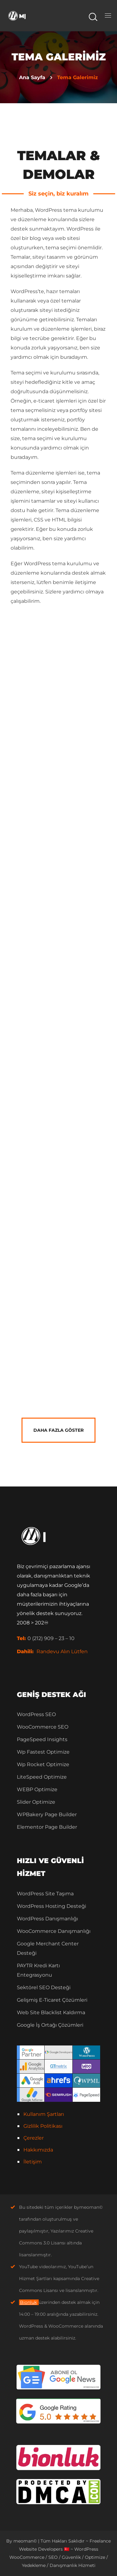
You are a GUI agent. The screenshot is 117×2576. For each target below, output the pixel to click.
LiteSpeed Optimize (42, 1777)
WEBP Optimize (37, 1789)
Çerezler (33, 2138)
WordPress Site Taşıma (45, 1894)
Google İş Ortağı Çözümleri (50, 2025)
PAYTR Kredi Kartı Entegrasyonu (38, 1970)
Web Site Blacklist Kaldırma (51, 2012)
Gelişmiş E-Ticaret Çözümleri (52, 2000)
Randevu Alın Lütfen (62, 1651)
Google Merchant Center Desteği (48, 1948)
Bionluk (28, 2302)
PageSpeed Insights (42, 1739)
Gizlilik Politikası (42, 2126)
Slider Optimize (36, 1802)
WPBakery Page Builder (47, 1814)
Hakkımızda (38, 2150)
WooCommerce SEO (42, 1727)
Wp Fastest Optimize (43, 1752)
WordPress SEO (36, 1714)
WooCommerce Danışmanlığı (53, 1931)
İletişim (32, 2162)
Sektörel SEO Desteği (44, 1987)
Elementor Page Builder (47, 1827)
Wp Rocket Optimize (43, 1764)
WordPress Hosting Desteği (51, 1906)
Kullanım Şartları (43, 2114)
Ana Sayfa (32, 77)
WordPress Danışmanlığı (47, 1919)
